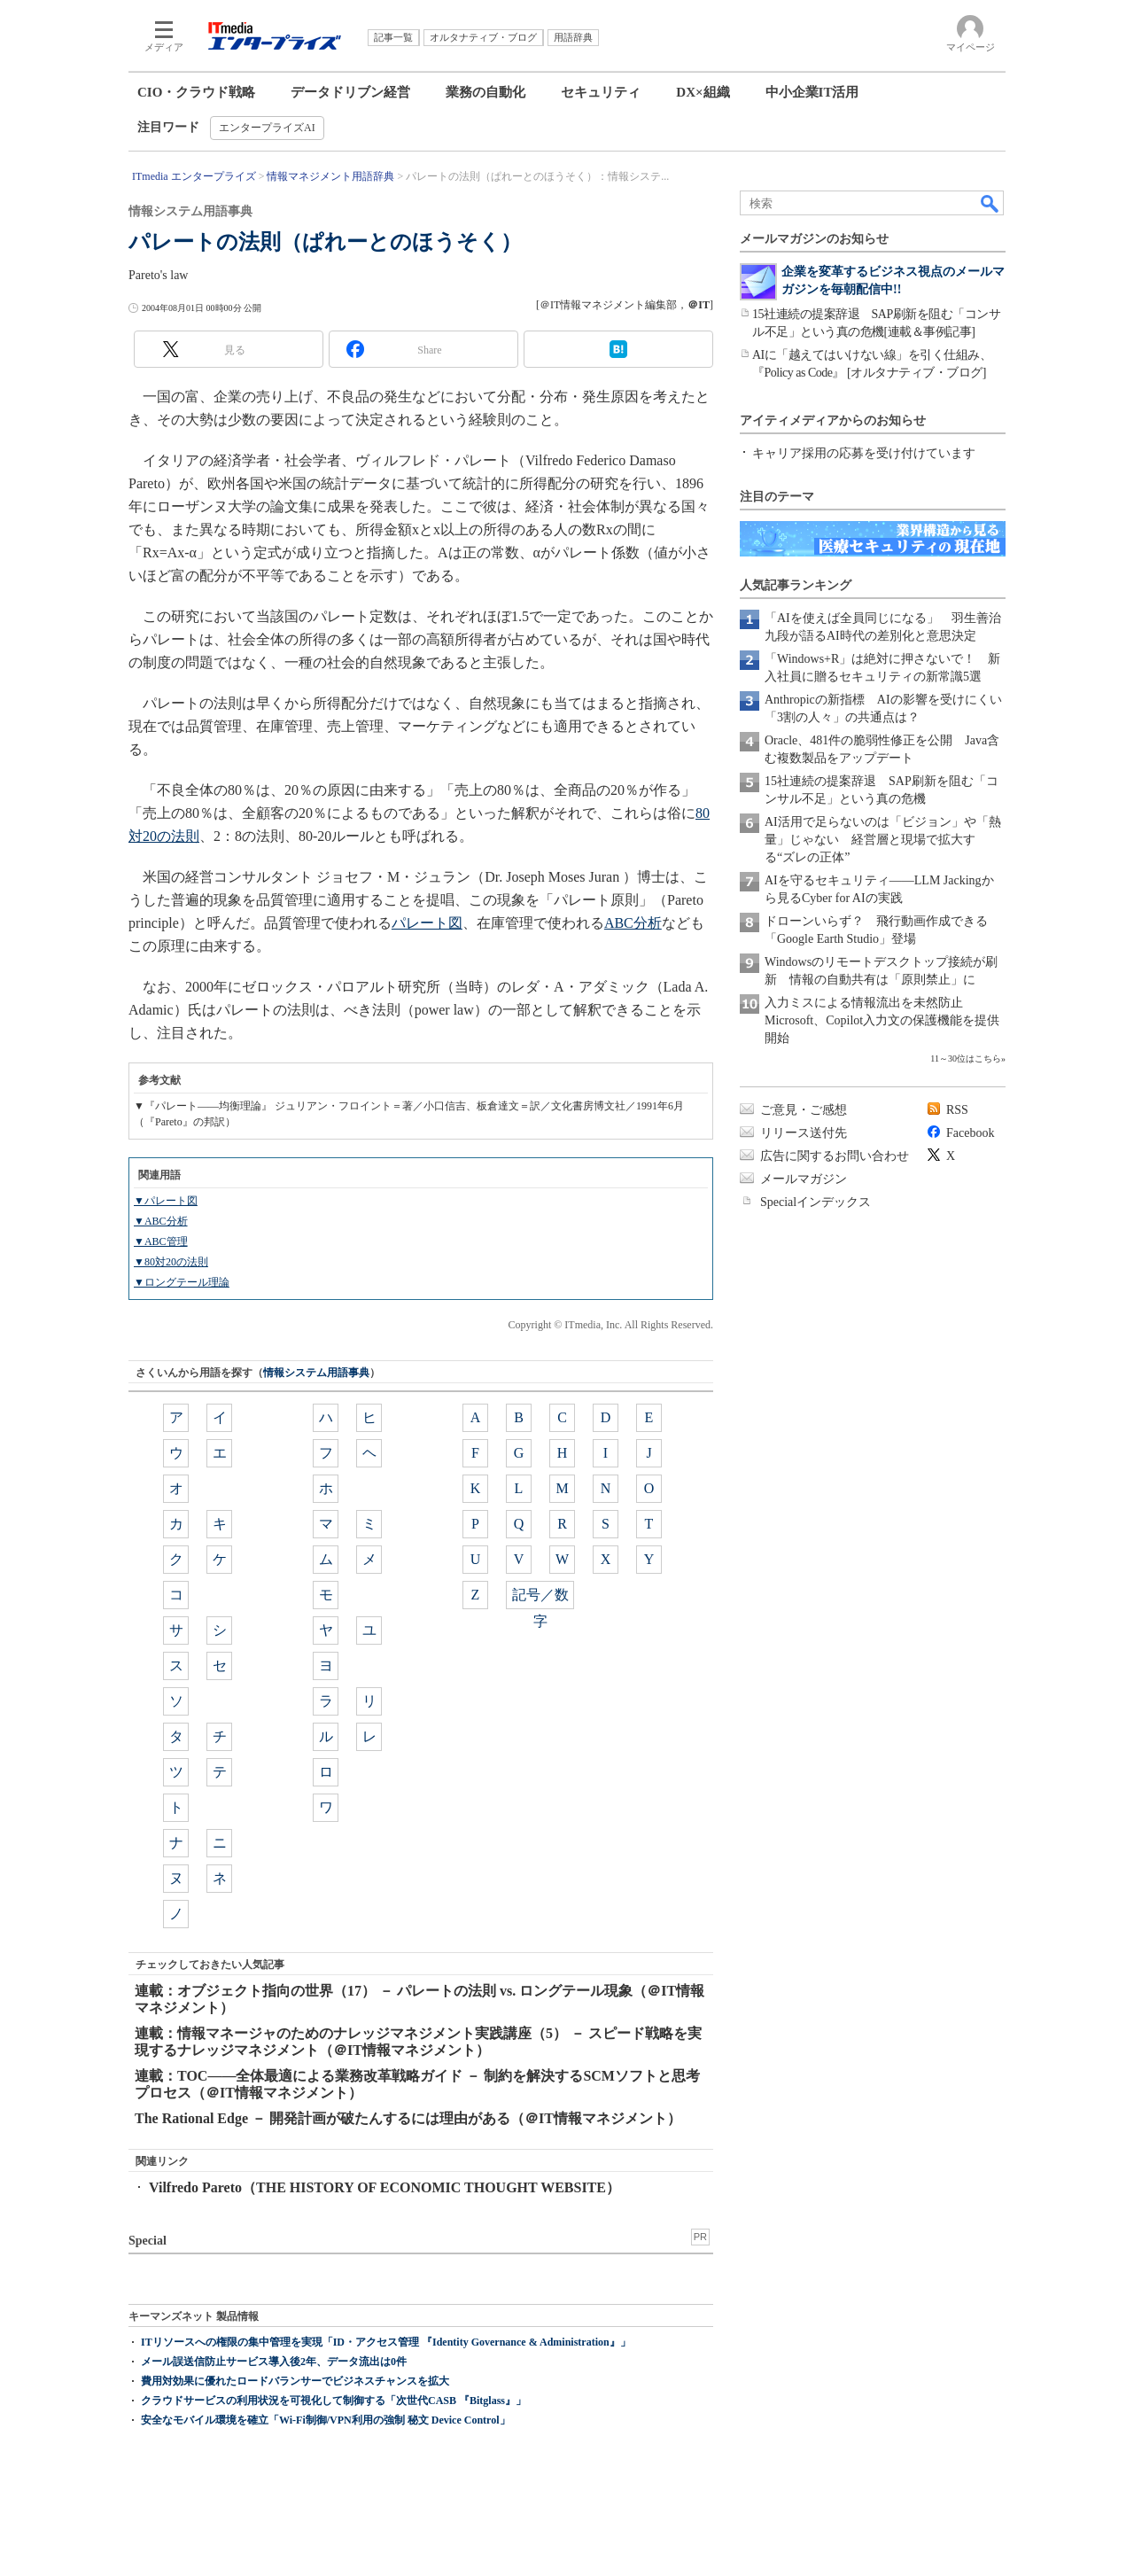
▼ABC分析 (161, 1221)
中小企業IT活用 (812, 92)
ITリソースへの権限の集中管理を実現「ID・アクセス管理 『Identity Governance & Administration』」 (386, 2342)
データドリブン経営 (350, 92)
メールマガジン (803, 1179)
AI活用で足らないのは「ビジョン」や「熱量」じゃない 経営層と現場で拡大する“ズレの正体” (883, 839)
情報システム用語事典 (316, 1372)
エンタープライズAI (267, 127)
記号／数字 (540, 1598)
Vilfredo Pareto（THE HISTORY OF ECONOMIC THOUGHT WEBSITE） (384, 2187)
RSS (957, 1110)
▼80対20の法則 (171, 1262)
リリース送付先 (803, 1133)
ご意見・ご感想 (803, 1110)
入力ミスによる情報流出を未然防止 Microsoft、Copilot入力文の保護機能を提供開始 (882, 1020)
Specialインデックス (815, 1202)
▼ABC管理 (161, 1241)
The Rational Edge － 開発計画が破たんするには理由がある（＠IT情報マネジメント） (408, 2118)
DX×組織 (702, 92)
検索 (990, 203)
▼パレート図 (166, 1201)
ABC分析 (633, 922)
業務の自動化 (485, 92)
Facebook (970, 1133)
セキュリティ (601, 92)
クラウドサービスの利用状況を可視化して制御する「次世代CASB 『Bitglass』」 (333, 2400)
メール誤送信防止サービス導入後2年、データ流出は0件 (274, 2361)
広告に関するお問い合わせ (834, 1156)
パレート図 (427, 922)
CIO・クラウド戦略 (196, 92)
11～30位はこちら (965, 1058)
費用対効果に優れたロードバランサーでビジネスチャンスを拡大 (295, 2381)
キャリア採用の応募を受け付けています (863, 453)
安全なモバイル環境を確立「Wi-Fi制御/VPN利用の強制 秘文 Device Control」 (325, 2420)
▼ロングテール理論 (181, 1282)
